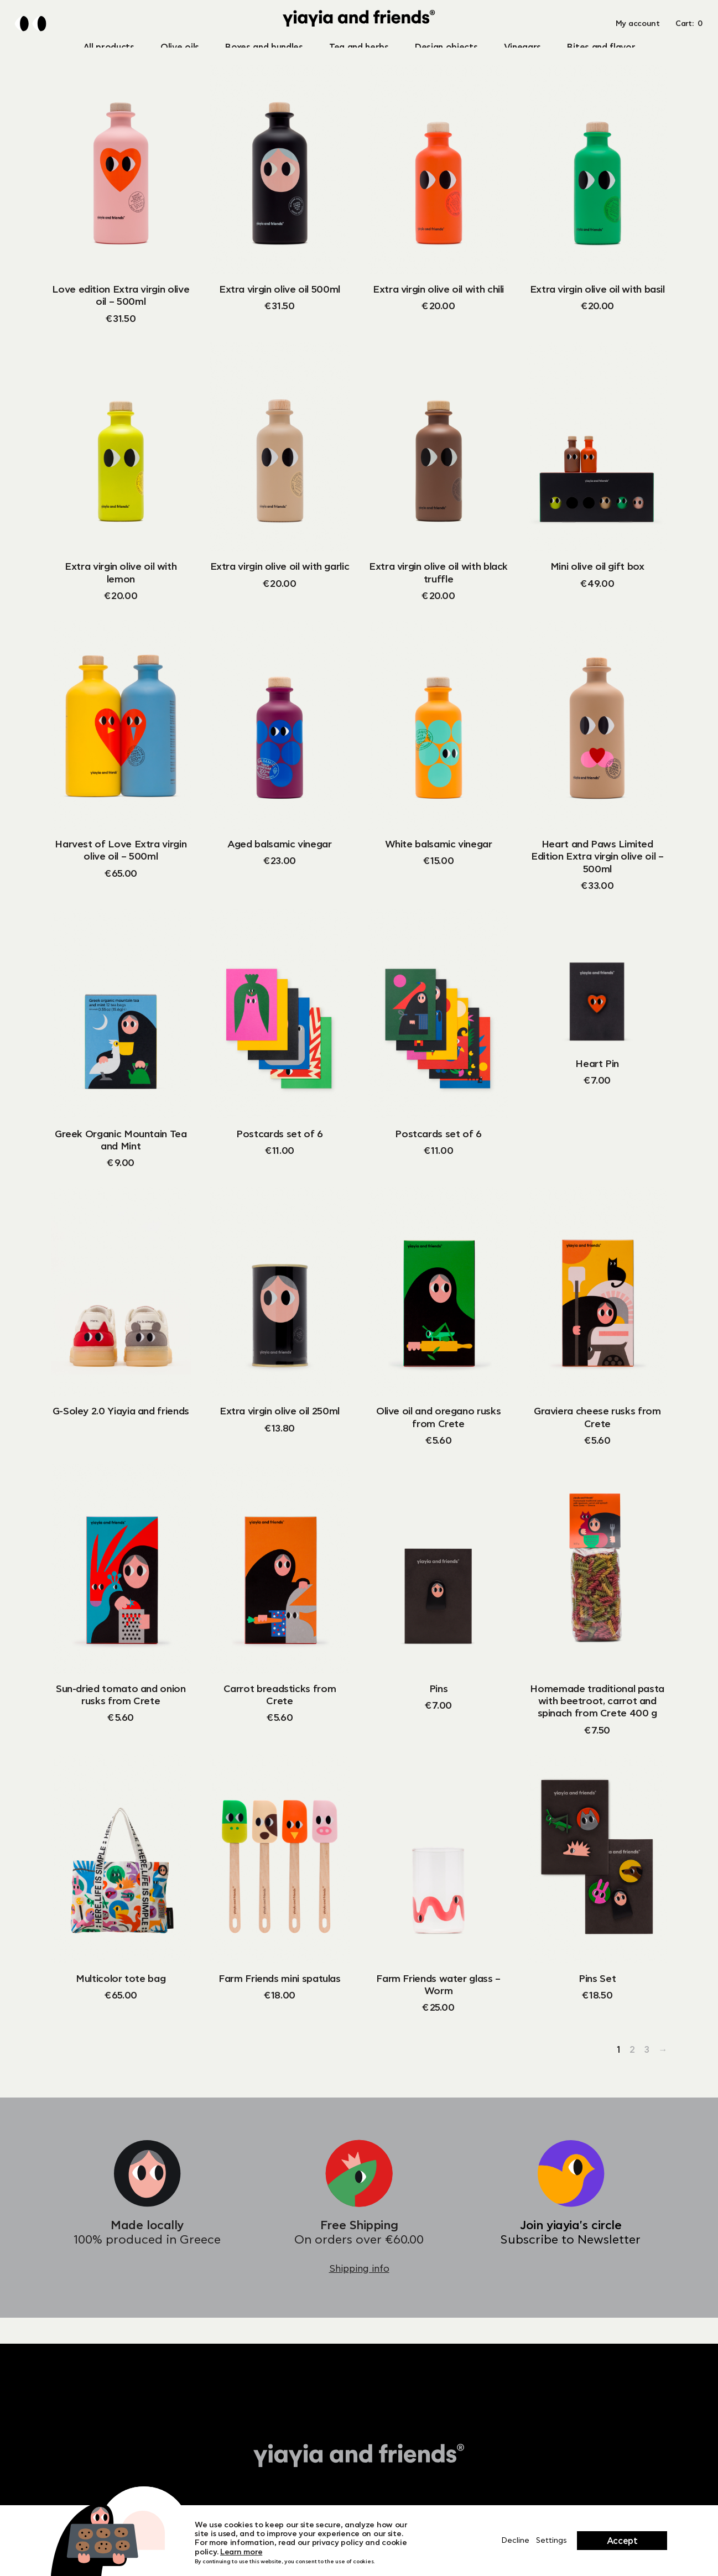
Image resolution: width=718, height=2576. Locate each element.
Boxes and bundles (264, 53)
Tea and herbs (359, 53)
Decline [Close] (515, 2540)
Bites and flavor (601, 53)
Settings (551, 2540)
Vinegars (522, 53)
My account (638, 36)
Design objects (446, 53)
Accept (622, 2541)
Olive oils (179, 53)
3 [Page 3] (646, 2076)
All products (108, 53)
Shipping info (359, 2294)
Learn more (241, 2552)
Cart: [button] (689, 36)
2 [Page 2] (632, 2076)
